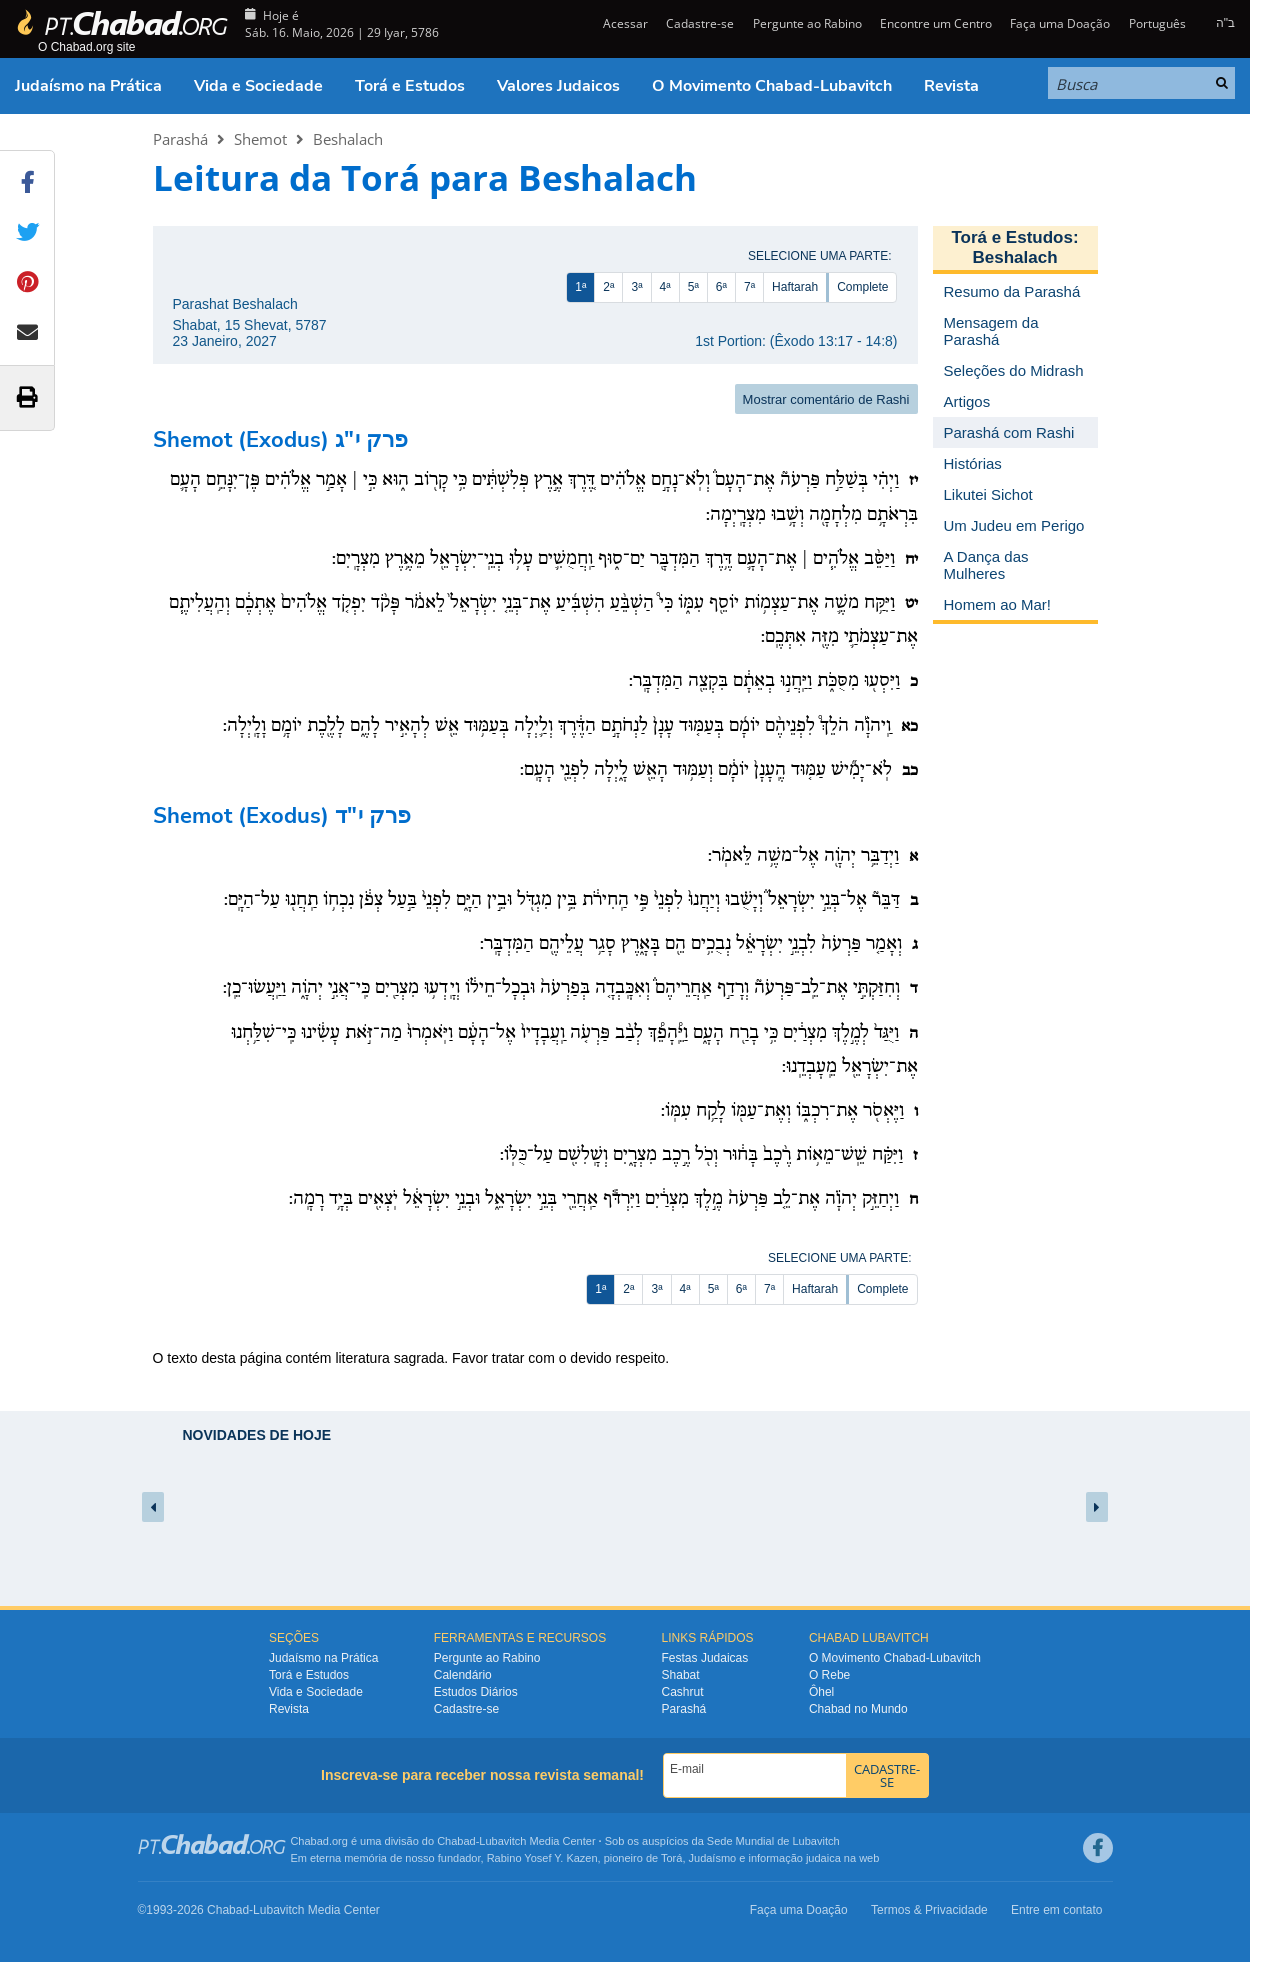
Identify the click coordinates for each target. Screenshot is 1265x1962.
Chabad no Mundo (858, 1709)
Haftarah (795, 287)
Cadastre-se (700, 23)
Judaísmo (713, 1858)
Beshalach (348, 139)
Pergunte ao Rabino (807, 23)
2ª (608, 287)
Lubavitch (502, 1841)
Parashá (180, 139)
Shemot (260, 139)
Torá (671, 1858)
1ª (580, 287)
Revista (951, 86)
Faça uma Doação (1060, 23)
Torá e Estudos (410, 86)
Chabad (456, 1841)
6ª (721, 287)
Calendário (463, 1675)
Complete (862, 287)
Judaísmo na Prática (88, 86)
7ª (749, 287)
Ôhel (821, 1692)
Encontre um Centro (936, 23)
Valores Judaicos (558, 86)
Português (1157, 23)
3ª (636, 287)
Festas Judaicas (705, 1658)
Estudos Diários (476, 1692)
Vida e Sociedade (258, 86)
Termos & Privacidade (929, 1910)
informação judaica (794, 1858)
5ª (693, 287)
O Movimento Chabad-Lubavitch (772, 86)
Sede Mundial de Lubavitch (773, 1841)
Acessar (624, 23)
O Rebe (829, 1675)
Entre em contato (1056, 1910)
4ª (665, 287)
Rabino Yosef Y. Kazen (542, 1858)
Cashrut (683, 1692)
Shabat (681, 1675)
